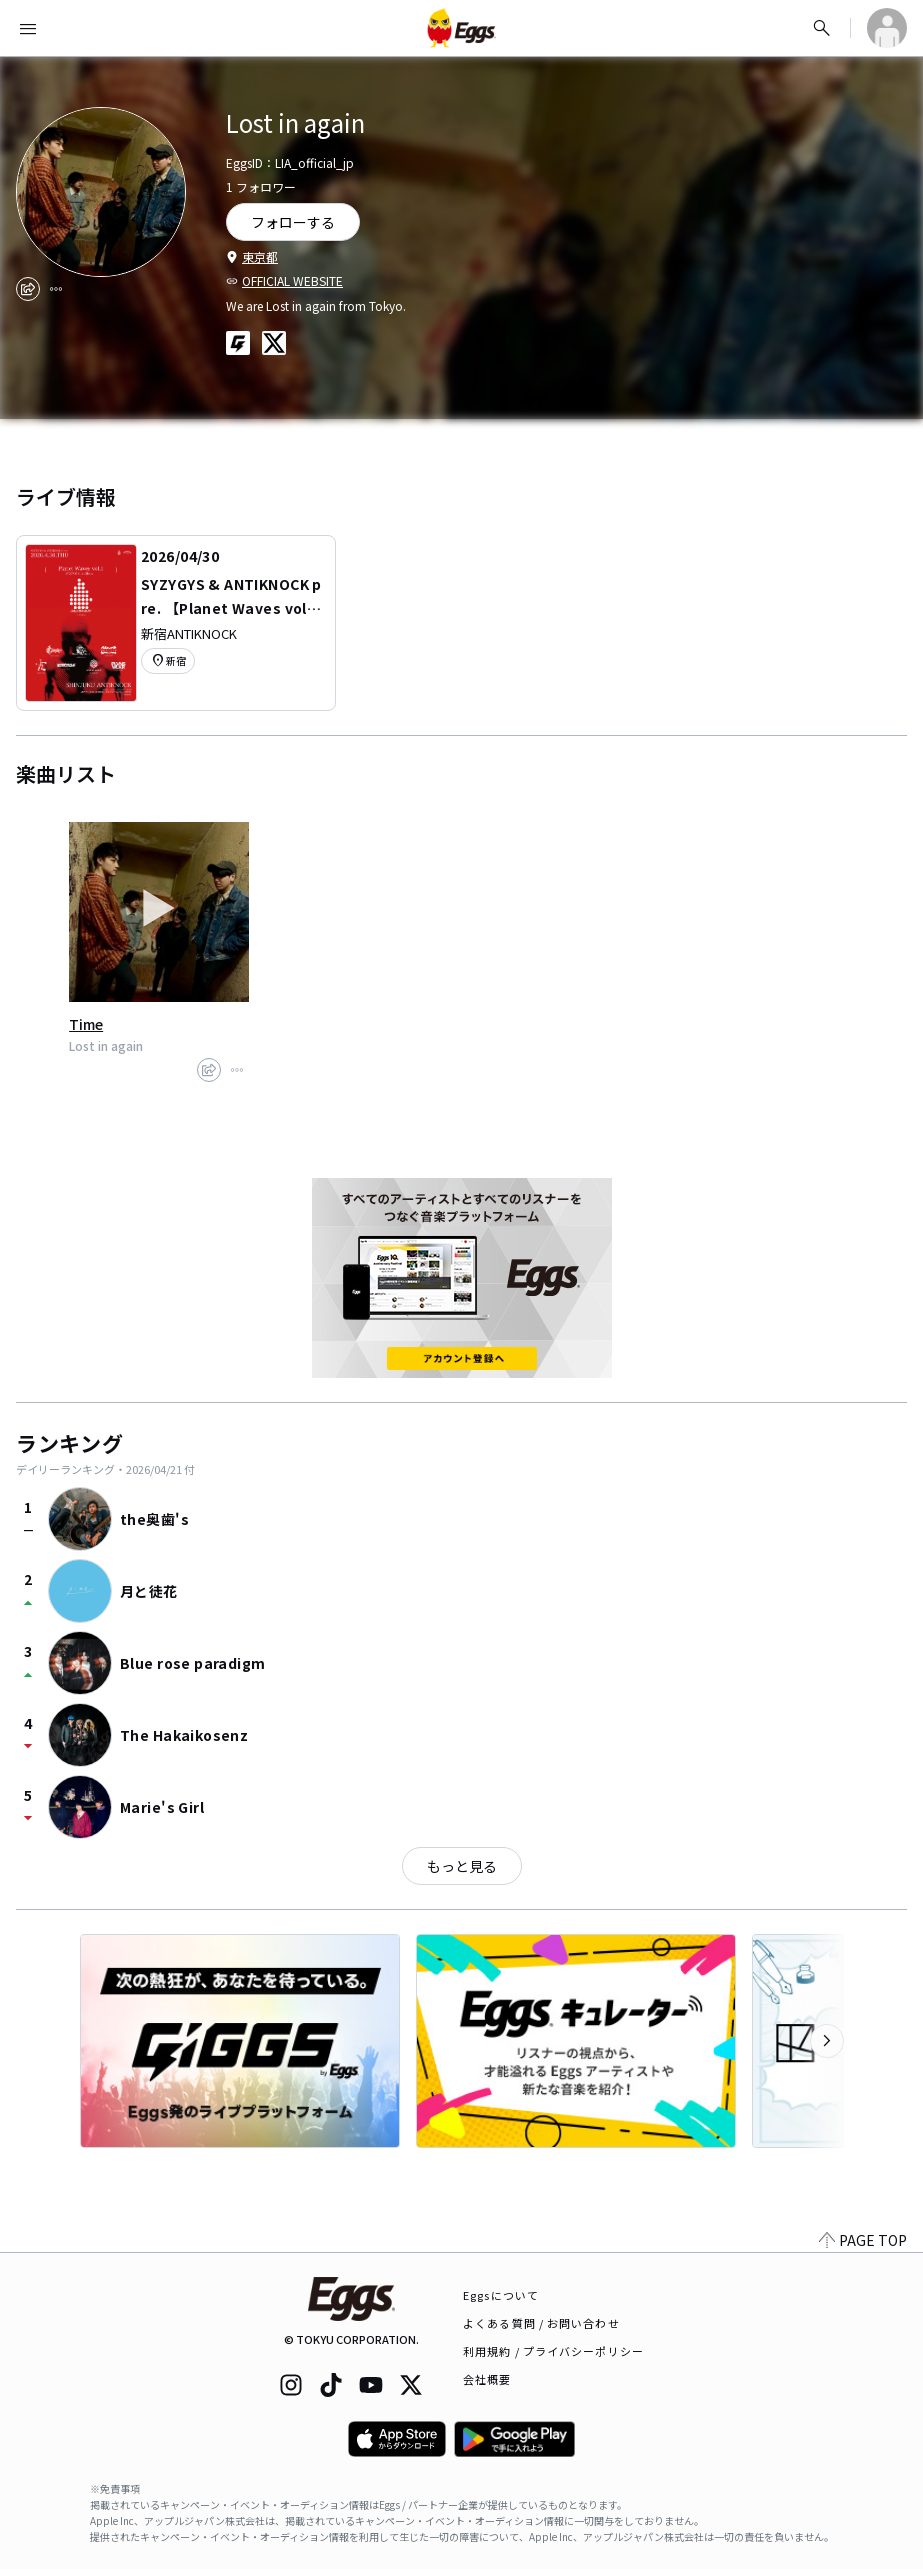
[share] (28, 289)
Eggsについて (501, 2295)
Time (86, 1024)
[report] (56, 289)
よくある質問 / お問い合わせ (541, 2323)
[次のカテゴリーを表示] (827, 2041)
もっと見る (462, 1866)
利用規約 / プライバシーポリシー (553, 2351)
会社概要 (487, 2379)
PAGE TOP (863, 2240)
